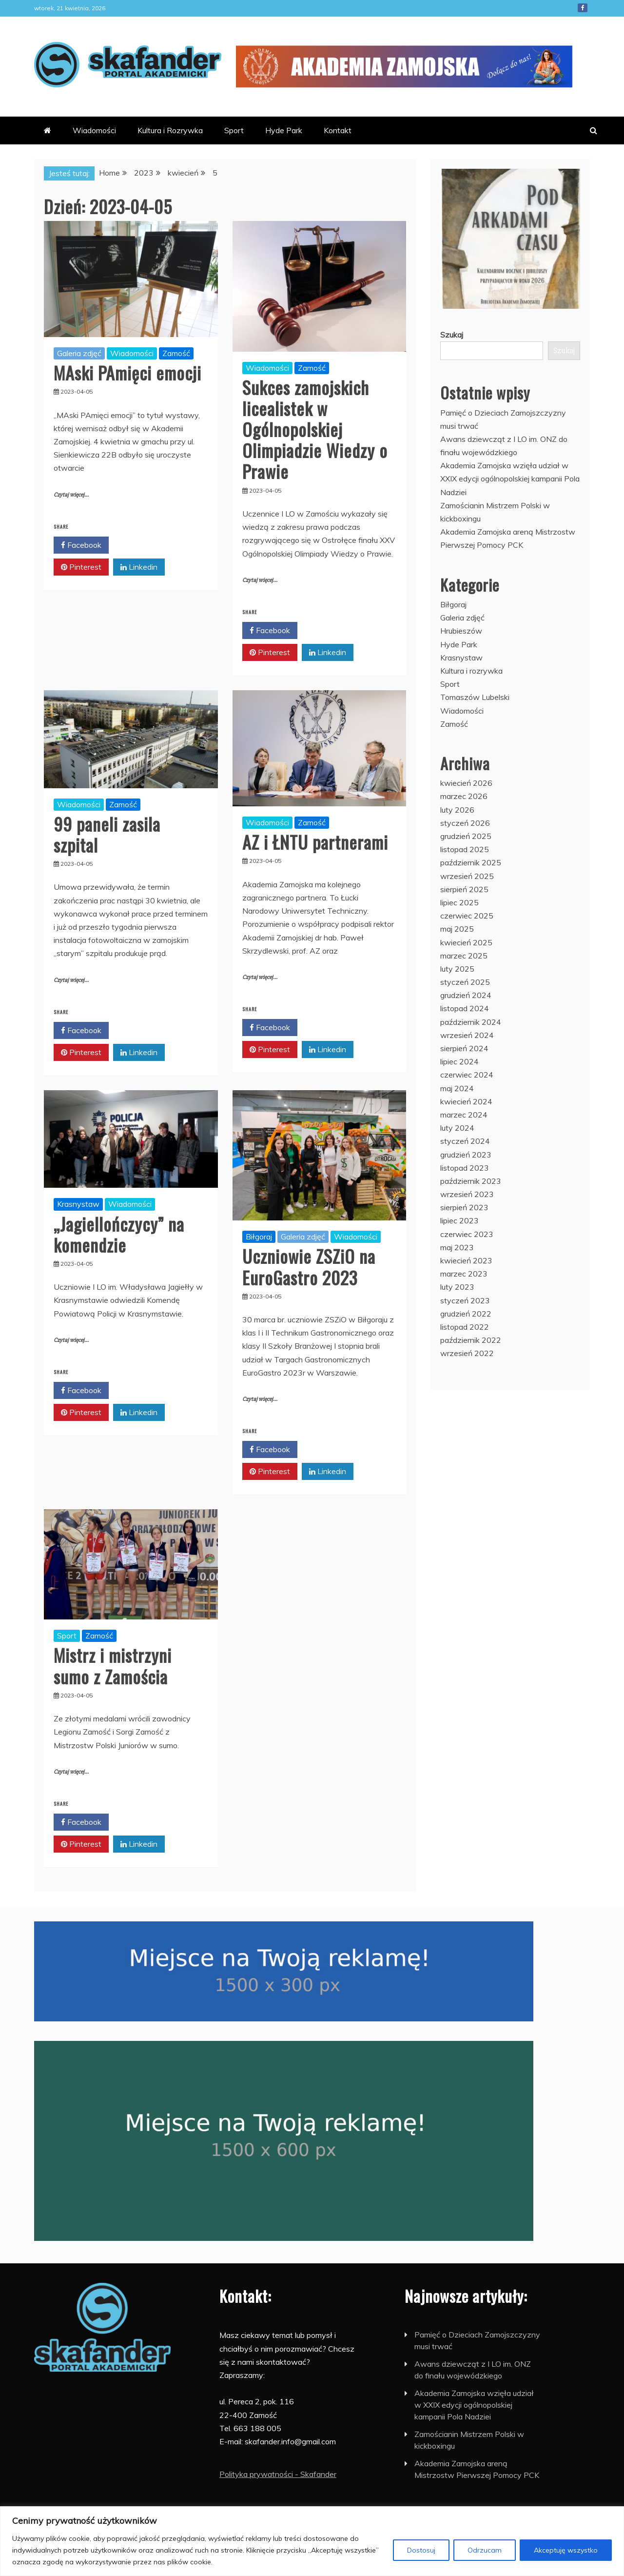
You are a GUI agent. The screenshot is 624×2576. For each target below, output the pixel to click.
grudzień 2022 (465, 1313)
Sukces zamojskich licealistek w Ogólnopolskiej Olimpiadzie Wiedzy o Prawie (315, 429)
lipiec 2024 (459, 1061)
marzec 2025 (464, 955)
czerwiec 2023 (466, 1234)
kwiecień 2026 (466, 783)
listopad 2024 (464, 1008)
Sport (234, 130)
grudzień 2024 (465, 995)
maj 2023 (457, 1247)
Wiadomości (94, 130)
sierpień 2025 (464, 889)
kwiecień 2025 (466, 942)
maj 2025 (457, 929)
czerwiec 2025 (466, 915)
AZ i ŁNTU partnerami (315, 842)
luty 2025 (457, 969)
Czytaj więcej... (71, 495)
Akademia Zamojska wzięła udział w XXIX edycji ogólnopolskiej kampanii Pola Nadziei (510, 478)
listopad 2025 (464, 849)
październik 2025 (470, 862)
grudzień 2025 (465, 836)
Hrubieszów (461, 631)
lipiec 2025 (459, 902)
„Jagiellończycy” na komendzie (119, 1234)
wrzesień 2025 (467, 876)
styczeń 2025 (465, 982)
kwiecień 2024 (466, 1101)
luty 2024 (457, 1128)
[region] (312, 2541)
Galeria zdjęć (79, 353)
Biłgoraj (259, 1236)
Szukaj (451, 334)
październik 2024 (470, 1022)
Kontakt (337, 130)
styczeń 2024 (465, 1141)
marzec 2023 (464, 1273)
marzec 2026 (464, 796)
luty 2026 (457, 810)
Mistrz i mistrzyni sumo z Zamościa (113, 1665)
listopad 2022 (464, 1327)
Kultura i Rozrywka (170, 130)
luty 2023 (457, 1287)
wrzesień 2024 (467, 1035)
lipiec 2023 (459, 1220)
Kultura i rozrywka (471, 671)
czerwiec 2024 (466, 1074)
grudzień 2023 (465, 1154)
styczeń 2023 (465, 1300)
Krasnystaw (78, 1204)
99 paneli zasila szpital (107, 834)
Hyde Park (283, 130)
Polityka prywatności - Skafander (277, 2474)
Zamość (176, 353)
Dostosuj (421, 2550)
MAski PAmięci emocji (127, 372)
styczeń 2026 (465, 823)
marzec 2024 (464, 1114)
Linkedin (138, 567)
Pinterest (81, 567)
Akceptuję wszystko (566, 2550)
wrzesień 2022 (467, 1353)
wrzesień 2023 (467, 1194)
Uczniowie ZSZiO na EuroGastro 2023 (308, 1266)
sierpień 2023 (464, 1207)
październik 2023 (470, 1181)
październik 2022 (470, 1340)
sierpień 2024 (464, 1048)
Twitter (137, 545)
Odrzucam (485, 2550)
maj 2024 (457, 1088)
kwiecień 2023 (466, 1260)
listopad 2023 (464, 1168)
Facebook (582, 7)
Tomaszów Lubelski (474, 697)
